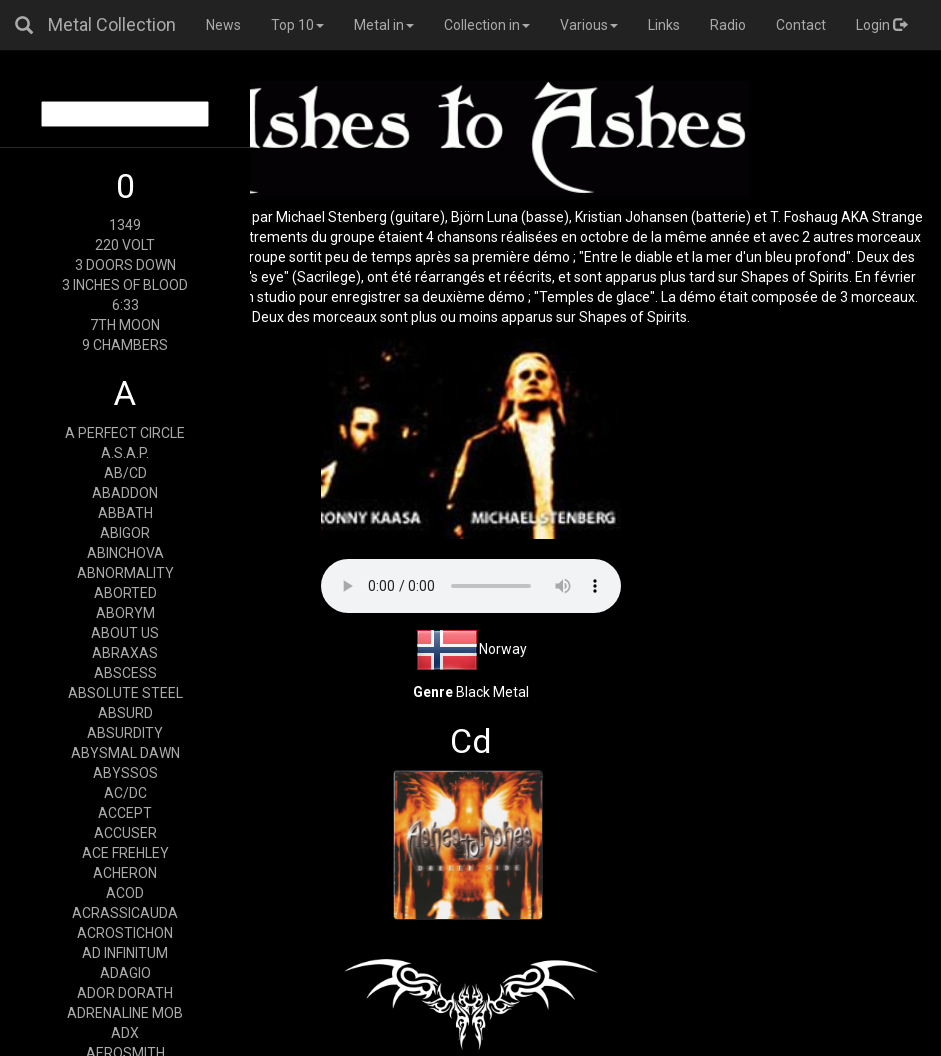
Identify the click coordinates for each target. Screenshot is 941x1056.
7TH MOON (125, 325)
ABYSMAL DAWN (125, 753)
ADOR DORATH (125, 993)
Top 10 (297, 25)
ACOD (125, 893)
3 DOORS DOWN (125, 265)
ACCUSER (125, 833)
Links (664, 25)
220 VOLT (125, 245)
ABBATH (125, 513)
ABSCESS (125, 673)
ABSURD (125, 713)
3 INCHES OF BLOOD (125, 285)
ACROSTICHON (125, 933)
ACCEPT (125, 813)
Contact (801, 25)
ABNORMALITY (125, 573)
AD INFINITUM (125, 953)
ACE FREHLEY (125, 853)
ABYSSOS (125, 773)
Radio (728, 25)
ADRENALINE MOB (125, 1013)
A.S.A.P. (125, 453)
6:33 (125, 305)
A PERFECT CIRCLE (125, 433)
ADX (125, 1033)
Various (589, 25)
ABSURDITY (125, 733)
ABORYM (125, 613)
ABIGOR (125, 533)
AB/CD (125, 473)
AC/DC (125, 793)
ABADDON (125, 493)
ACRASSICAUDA (125, 913)
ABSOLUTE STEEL (125, 693)
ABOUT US (125, 633)
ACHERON (125, 873)
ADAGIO (125, 973)
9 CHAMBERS (125, 345)
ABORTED (125, 593)
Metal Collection (112, 24)
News (223, 25)
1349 (125, 225)
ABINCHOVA (125, 553)
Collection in (487, 25)
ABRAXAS (125, 653)
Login (881, 25)
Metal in (384, 25)
